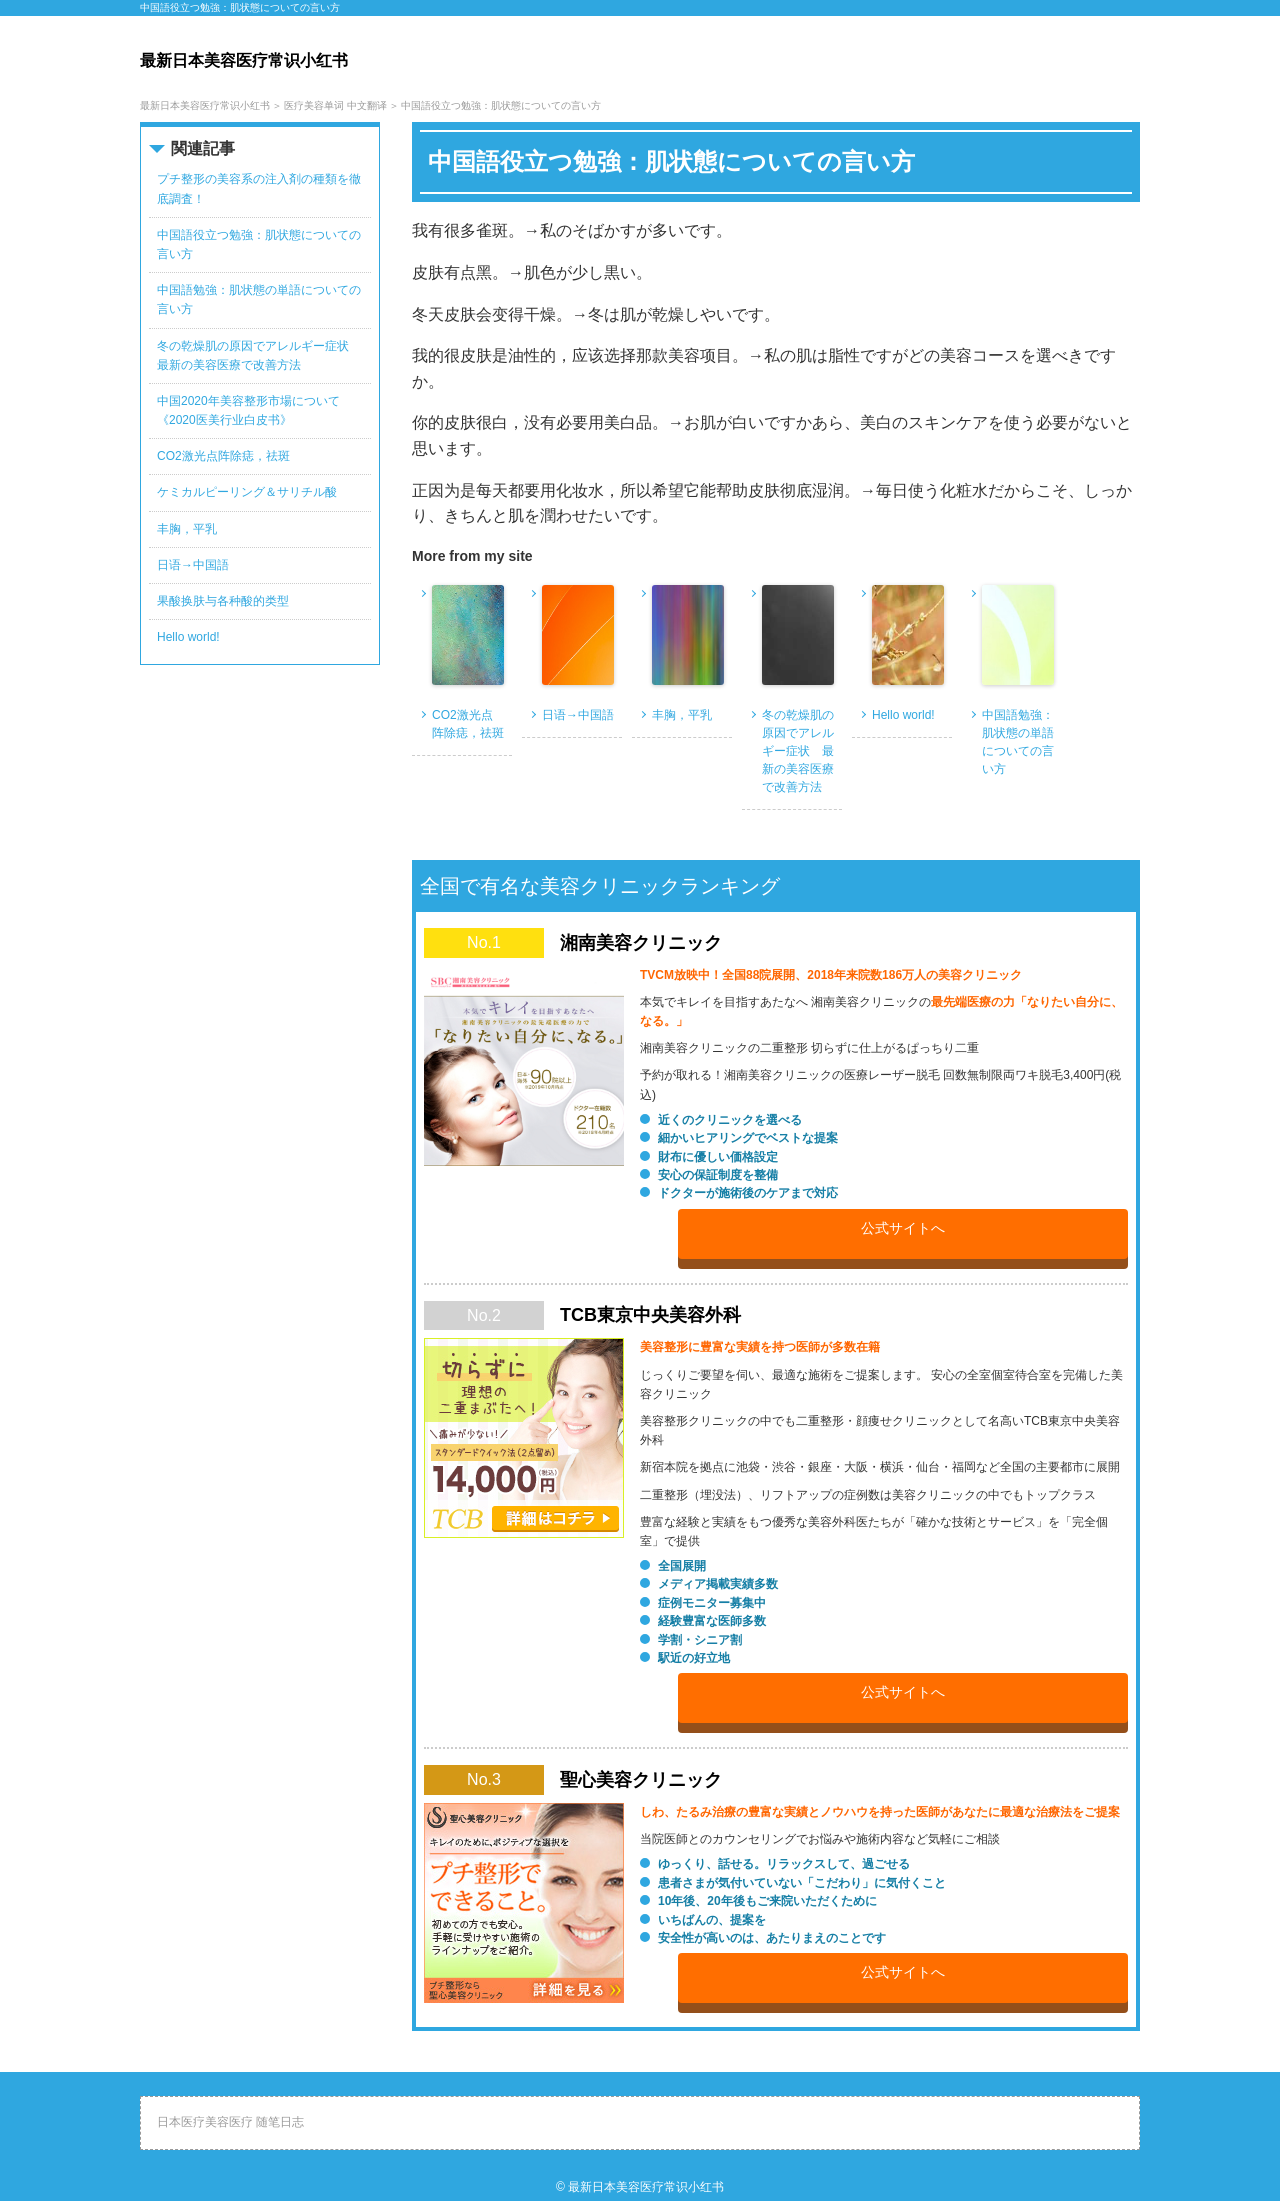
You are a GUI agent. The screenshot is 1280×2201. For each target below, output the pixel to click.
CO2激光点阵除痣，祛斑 (468, 724)
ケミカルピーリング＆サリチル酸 (247, 492)
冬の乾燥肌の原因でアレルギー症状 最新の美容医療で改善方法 (798, 751)
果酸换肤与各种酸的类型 (223, 601)
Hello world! (903, 715)
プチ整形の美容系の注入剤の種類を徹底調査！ (259, 188)
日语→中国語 (578, 715)
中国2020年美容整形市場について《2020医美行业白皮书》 (248, 410)
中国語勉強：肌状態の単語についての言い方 (1018, 742)
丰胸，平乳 (682, 715)
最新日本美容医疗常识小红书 (646, 2187)
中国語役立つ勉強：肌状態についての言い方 (259, 244)
